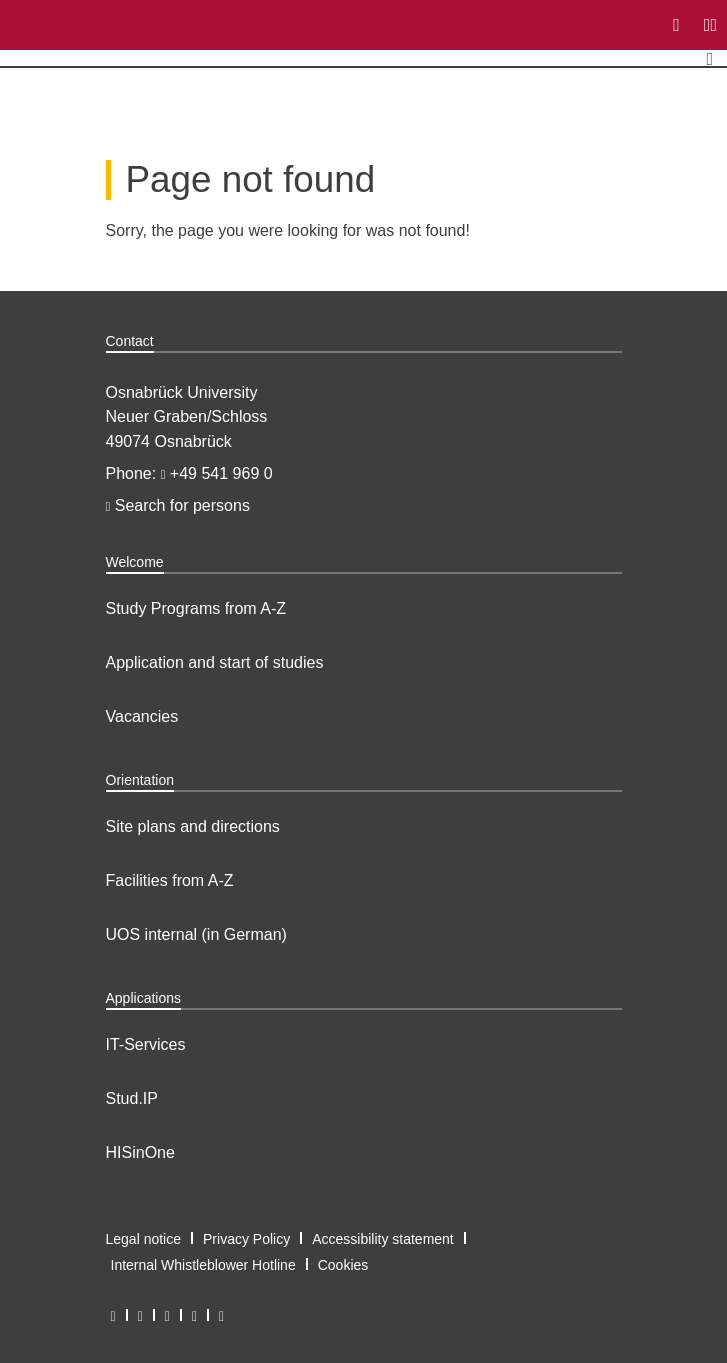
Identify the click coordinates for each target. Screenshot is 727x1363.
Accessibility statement (383, 1239)
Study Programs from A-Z (196, 608)
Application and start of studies (215, 662)
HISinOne (140, 1152)
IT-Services (146, 1044)
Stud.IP (132, 1098)
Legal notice (144, 1239)
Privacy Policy (246, 1239)
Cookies (343, 1265)
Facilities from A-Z (170, 880)
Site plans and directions (193, 826)
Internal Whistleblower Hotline (203, 1265)
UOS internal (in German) (196, 934)
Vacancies (142, 716)
